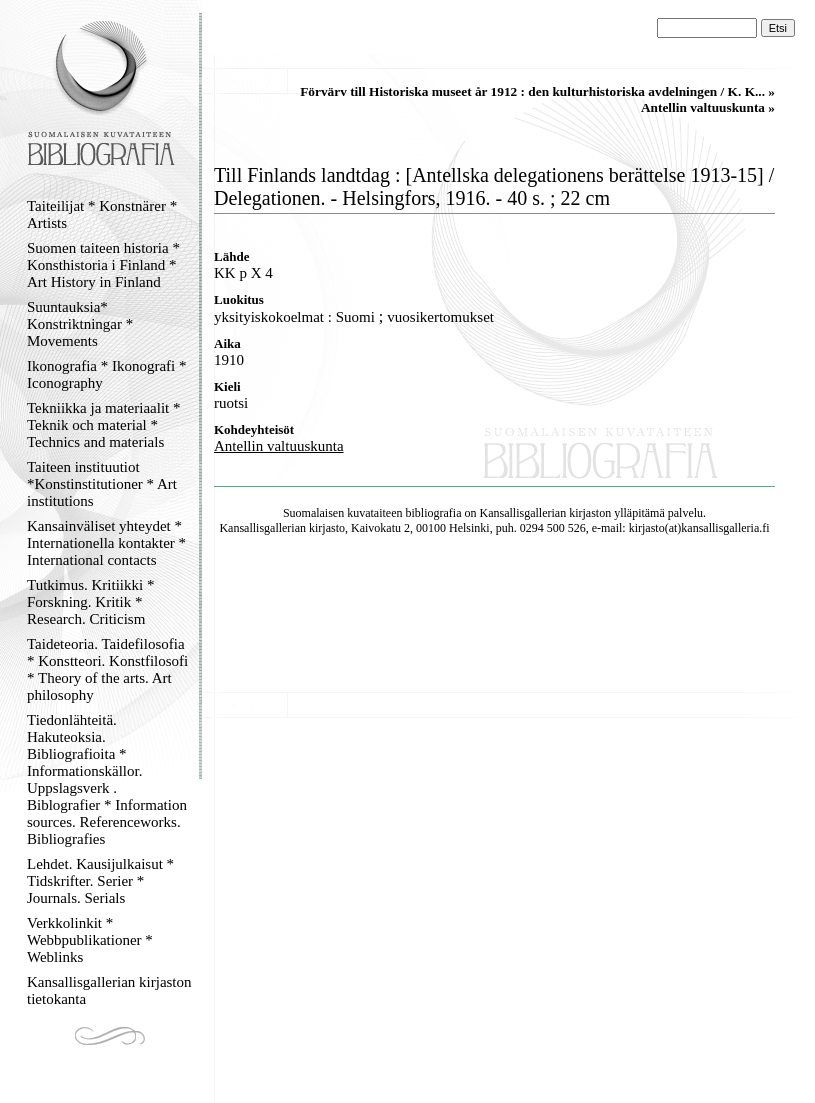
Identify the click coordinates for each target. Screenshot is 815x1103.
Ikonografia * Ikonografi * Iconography (107, 374)
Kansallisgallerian (523, 513)
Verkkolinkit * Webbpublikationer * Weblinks (90, 940)
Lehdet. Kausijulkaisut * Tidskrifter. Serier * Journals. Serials (100, 881)
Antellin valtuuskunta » (708, 107)
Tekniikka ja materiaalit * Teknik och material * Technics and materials (103, 425)
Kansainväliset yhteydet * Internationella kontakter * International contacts (106, 543)
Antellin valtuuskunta (279, 446)
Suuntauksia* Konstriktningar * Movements (80, 324)
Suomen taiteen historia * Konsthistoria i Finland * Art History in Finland (103, 265)
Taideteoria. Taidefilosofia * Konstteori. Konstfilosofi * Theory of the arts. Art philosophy (107, 669)
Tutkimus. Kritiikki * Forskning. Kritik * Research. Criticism (90, 602)
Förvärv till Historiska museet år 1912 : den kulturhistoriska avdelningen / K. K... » (537, 91)
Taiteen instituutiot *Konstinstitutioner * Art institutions (102, 484)
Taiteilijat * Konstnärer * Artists (102, 214)
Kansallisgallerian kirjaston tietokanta (109, 990)
